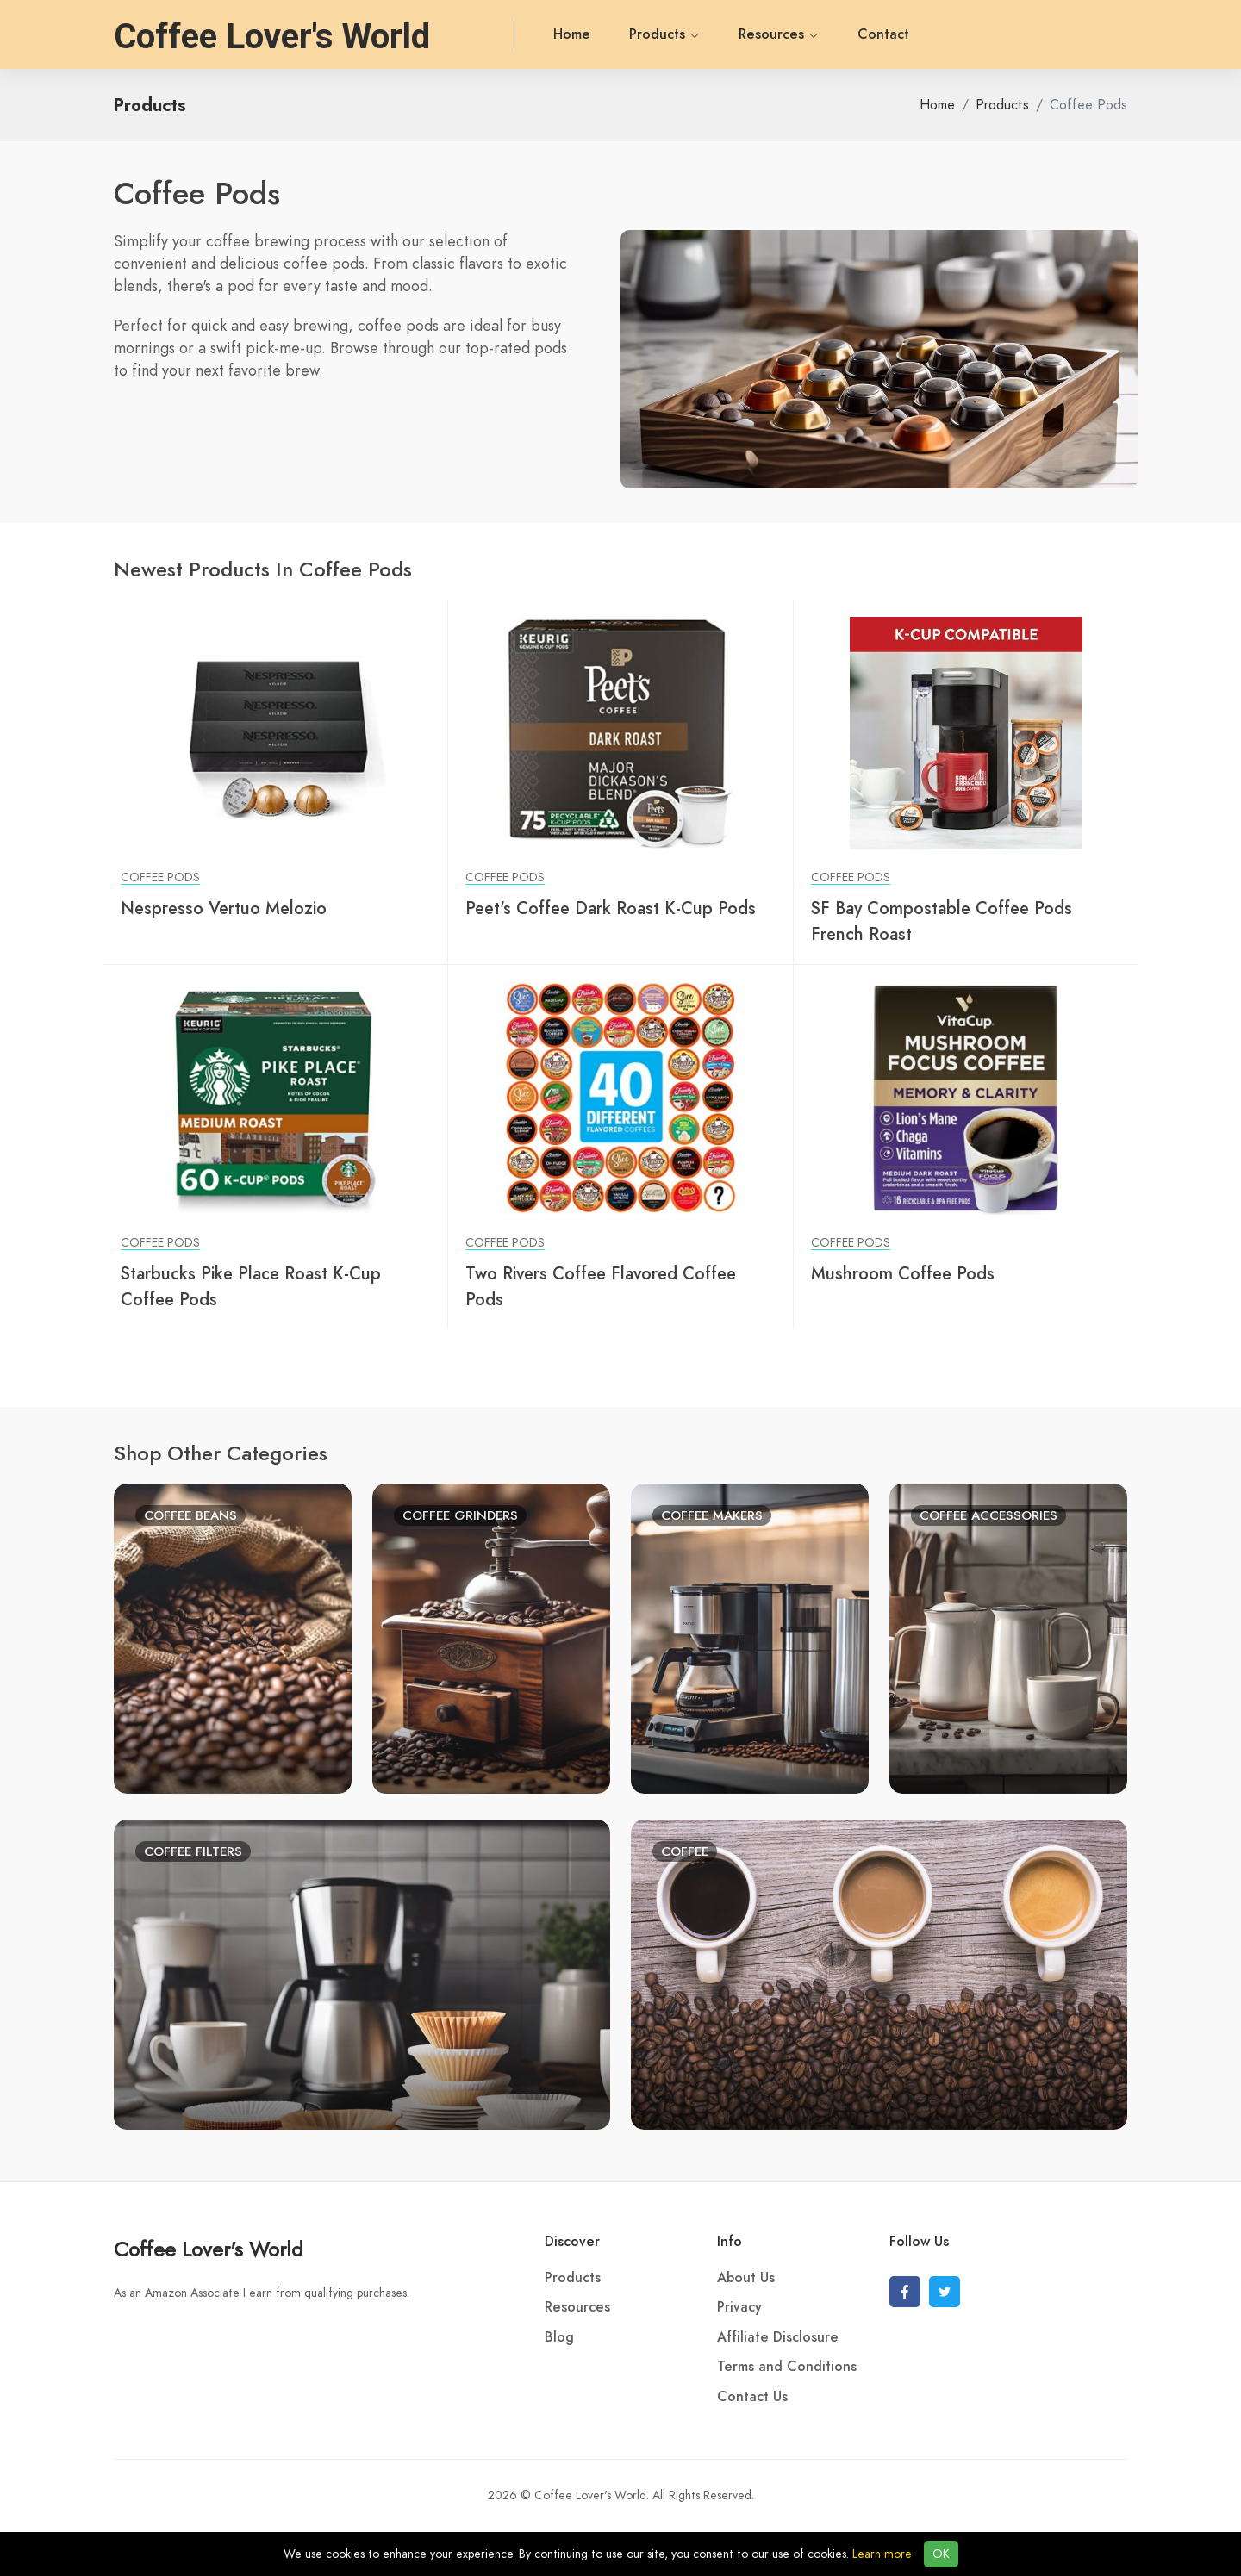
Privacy (739, 2307)
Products (587, 34)
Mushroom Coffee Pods (903, 1273)
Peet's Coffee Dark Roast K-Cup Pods (610, 908)
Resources (701, 34)
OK (941, 2554)
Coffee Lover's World (208, 2249)
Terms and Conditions (787, 2366)
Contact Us (752, 2396)
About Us (746, 2277)
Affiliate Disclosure (778, 2337)
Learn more (882, 2554)
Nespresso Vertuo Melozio (224, 908)
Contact (806, 34)
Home (494, 34)
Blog (559, 2337)
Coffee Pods (160, 877)
